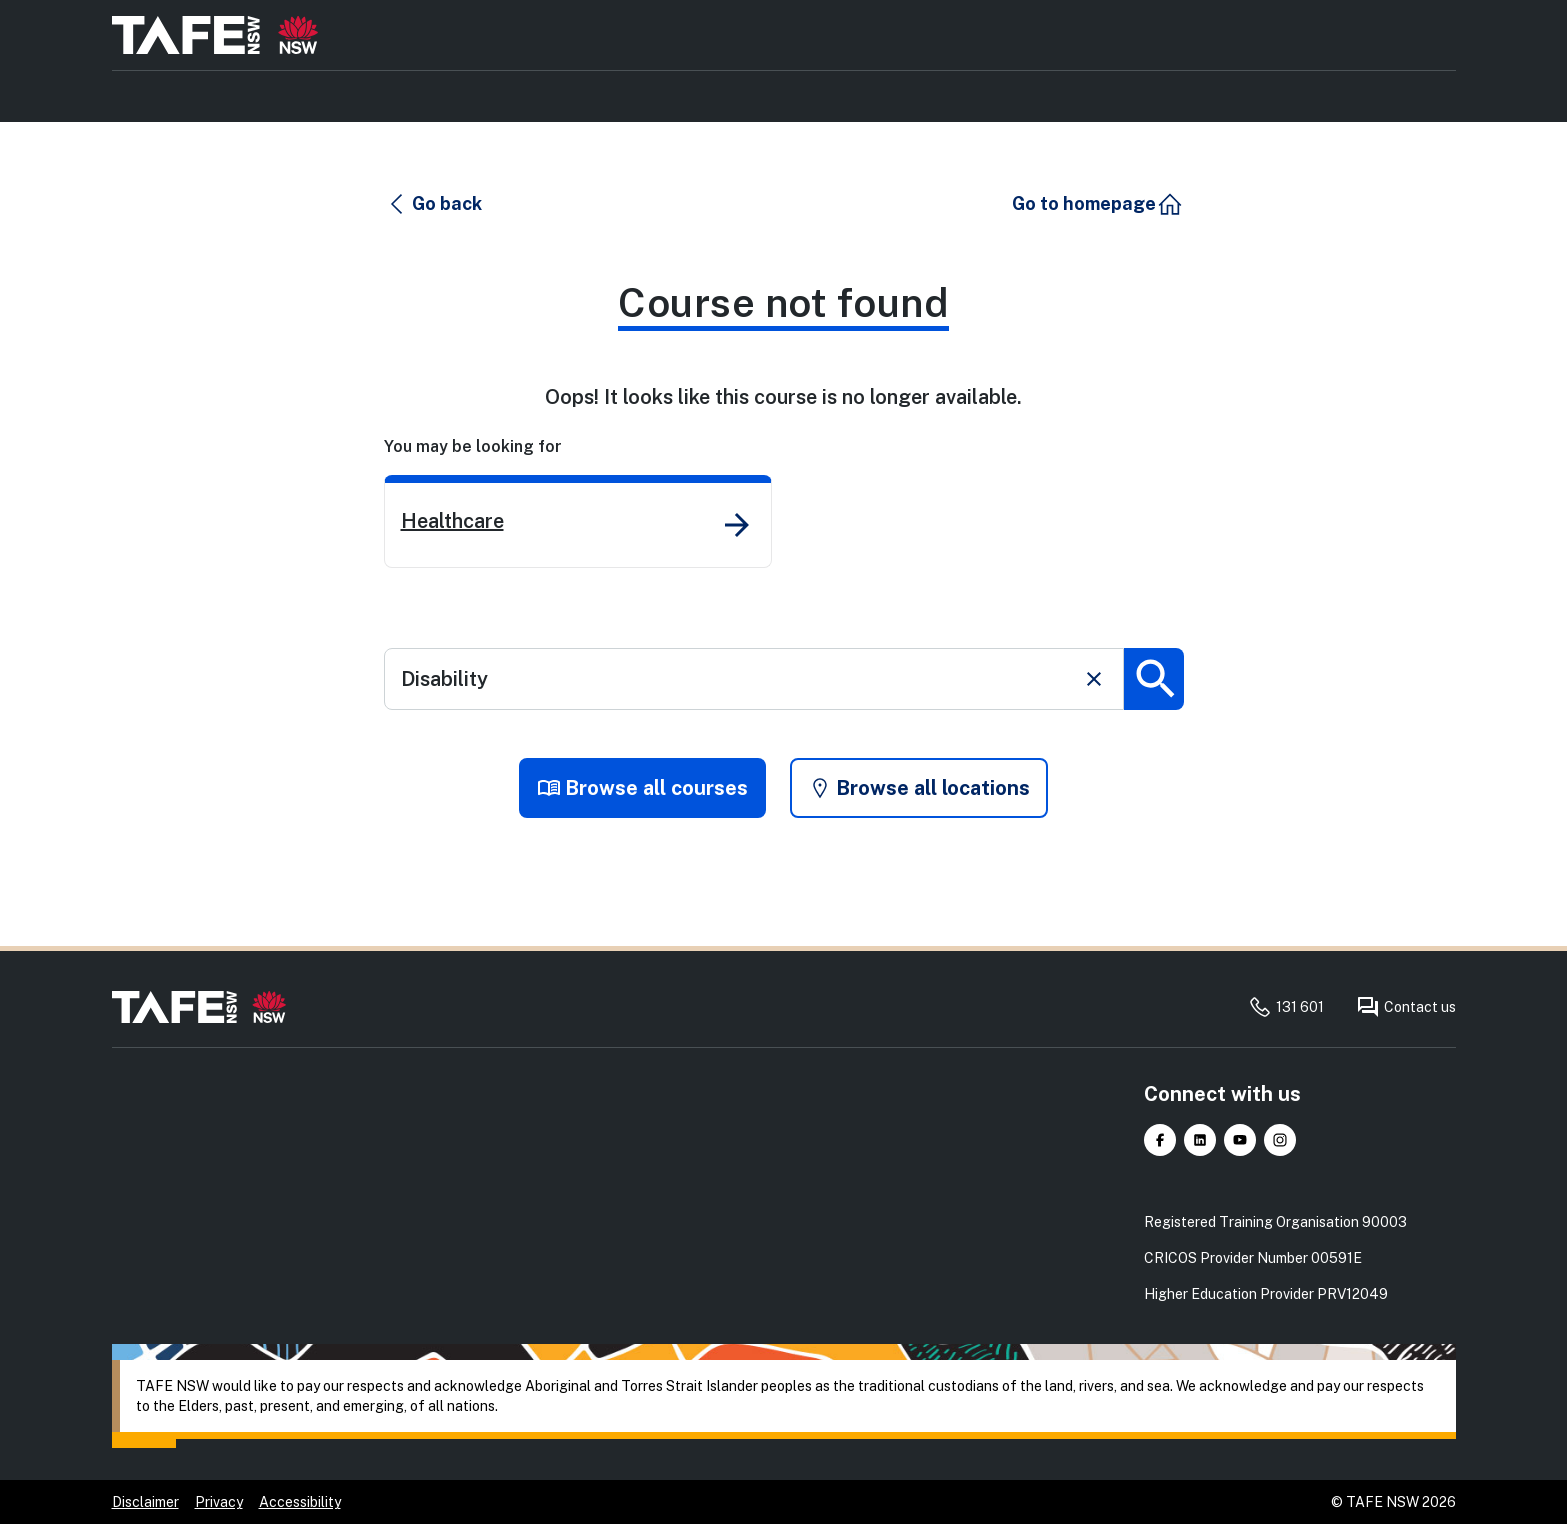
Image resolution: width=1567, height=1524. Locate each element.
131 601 (1286, 1007)
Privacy (219, 1502)
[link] (578, 521)
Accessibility (300, 1502)
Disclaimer (145, 1502)
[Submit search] (1154, 679)
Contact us (1406, 1007)
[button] (434, 204)
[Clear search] (1094, 679)
